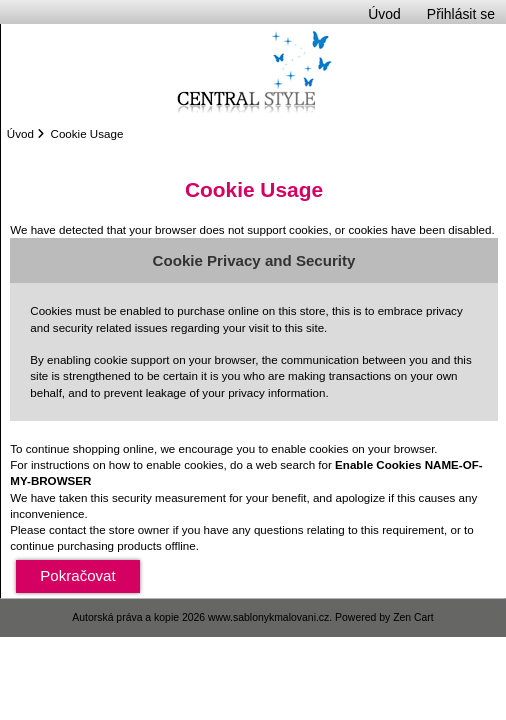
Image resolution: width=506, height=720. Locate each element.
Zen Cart (413, 617)
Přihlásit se (461, 14)
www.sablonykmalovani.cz (268, 617)
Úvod (384, 14)
